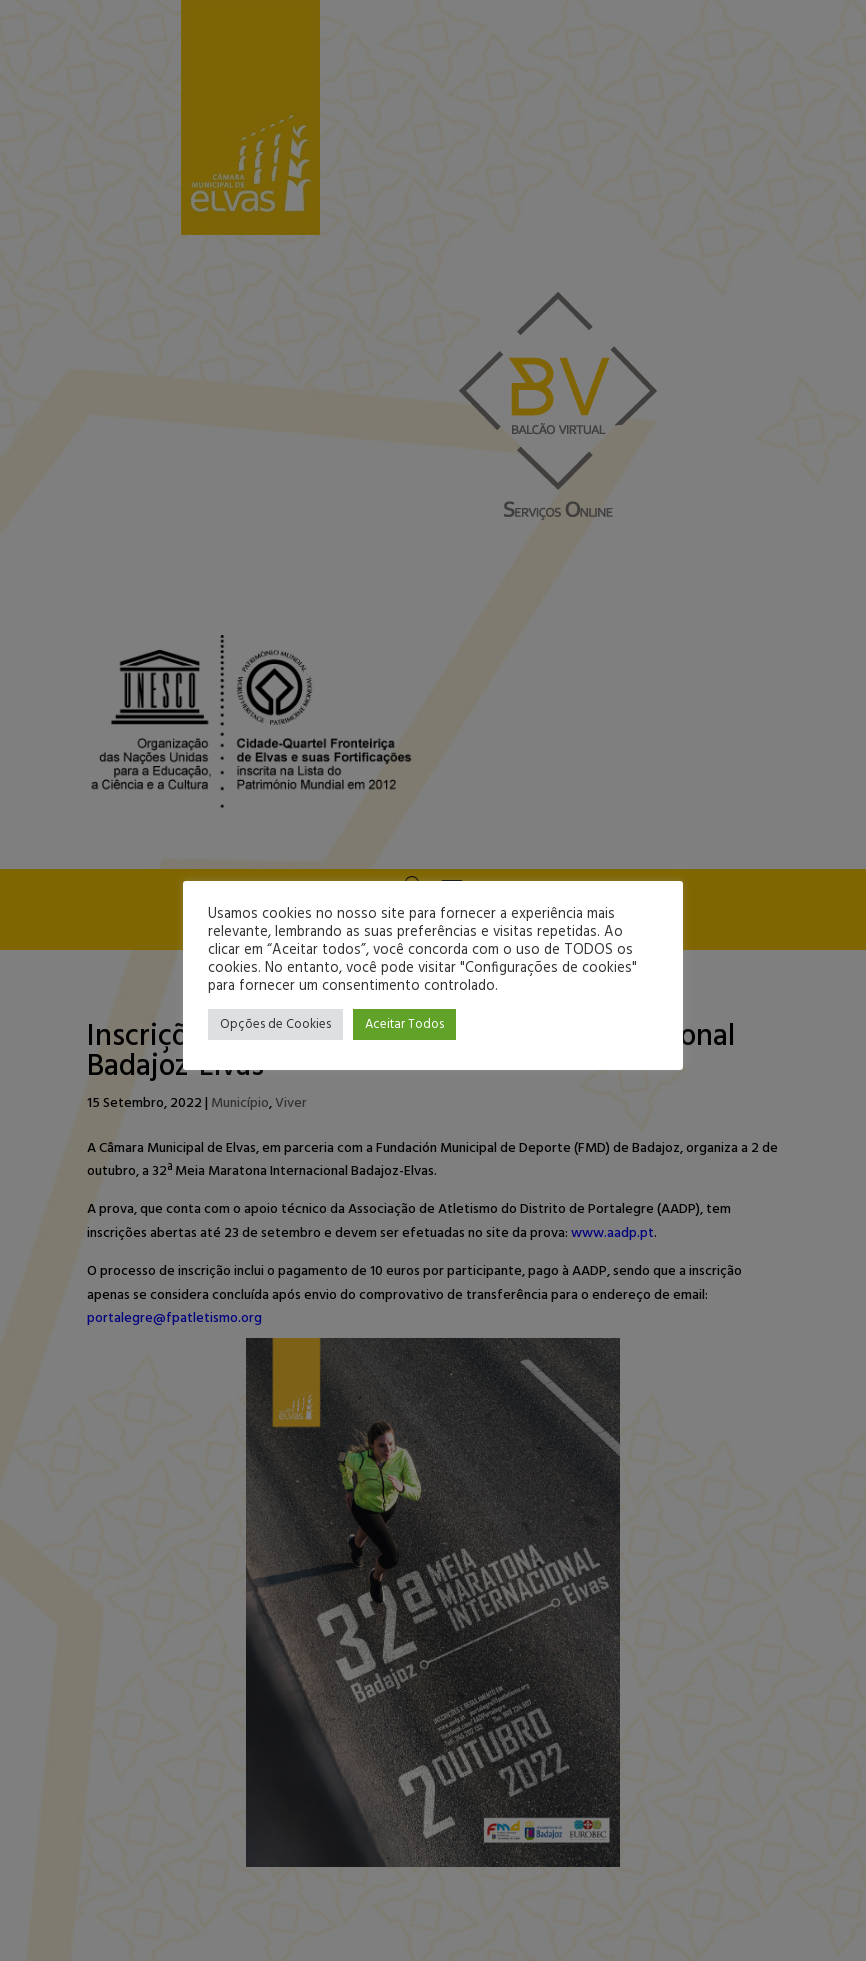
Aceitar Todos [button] (404, 1024)
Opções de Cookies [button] (275, 1024)
